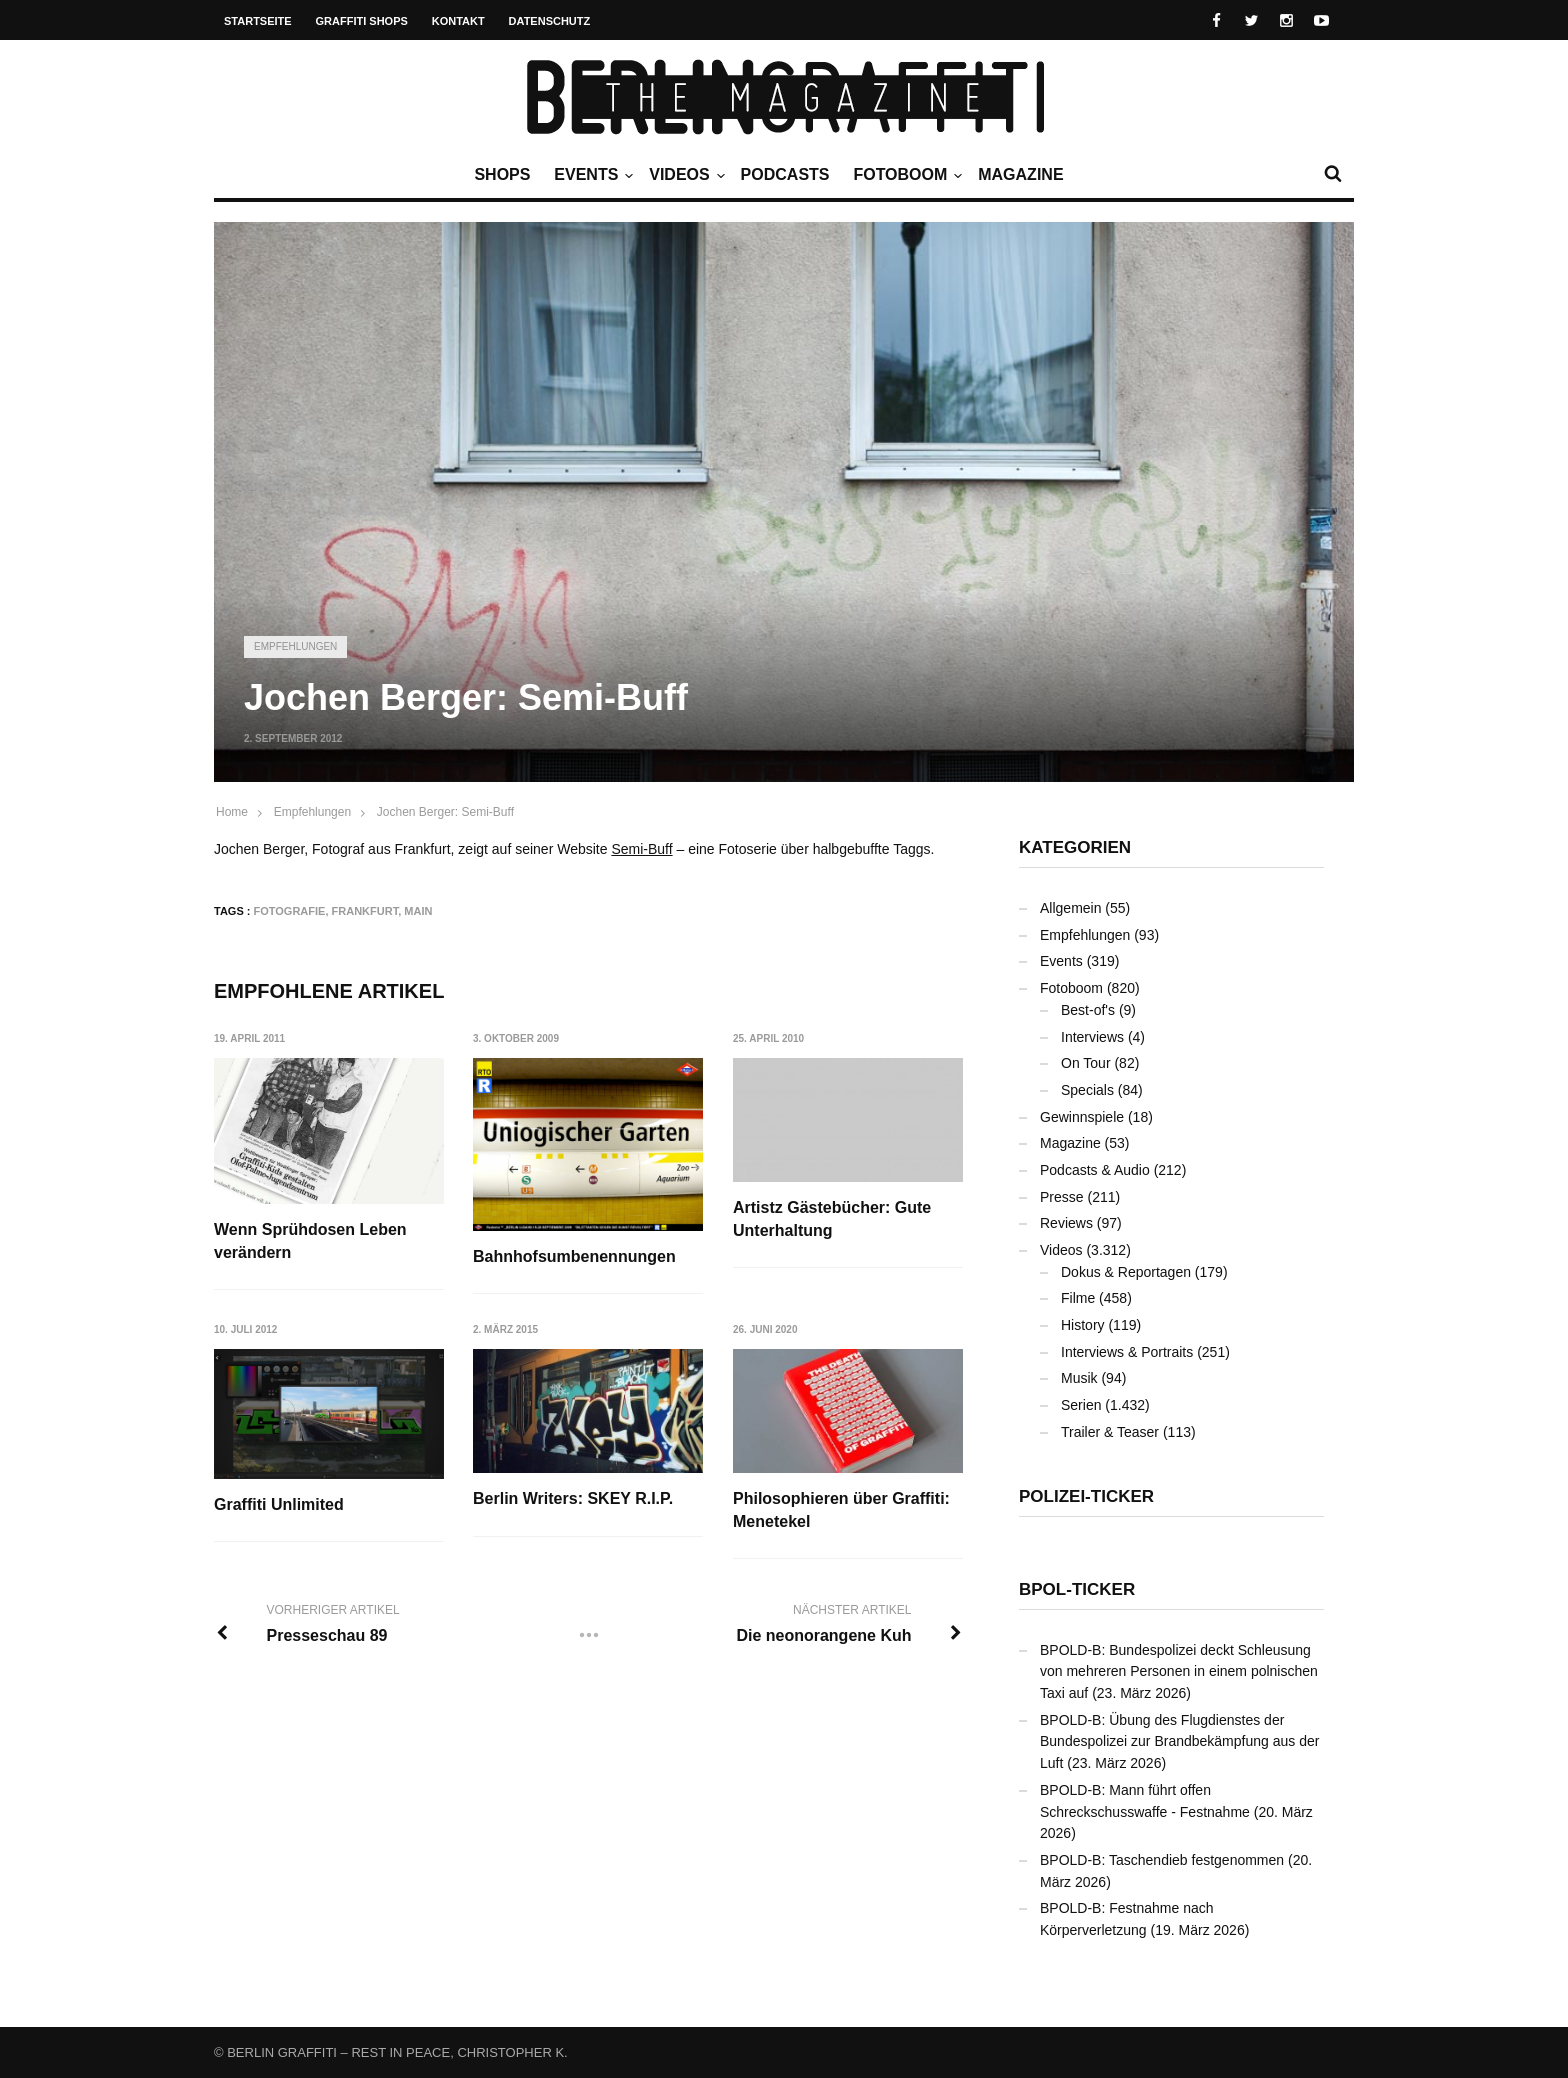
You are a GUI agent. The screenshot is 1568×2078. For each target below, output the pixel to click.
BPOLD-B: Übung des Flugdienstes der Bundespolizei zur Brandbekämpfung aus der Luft (1179, 1741)
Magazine (1020, 174)
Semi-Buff (641, 849)
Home (232, 812)
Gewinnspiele (1082, 1117)
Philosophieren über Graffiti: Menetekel (842, 1510)
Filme (1078, 1298)
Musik (1079, 1378)
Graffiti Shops (362, 21)
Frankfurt (365, 911)
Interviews (1092, 1037)
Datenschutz (550, 21)
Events (591, 175)
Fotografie (290, 911)
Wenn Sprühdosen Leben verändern (310, 1240)
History (1083, 1325)
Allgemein (1070, 908)
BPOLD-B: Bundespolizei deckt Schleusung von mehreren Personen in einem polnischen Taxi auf (1179, 1671)
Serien (1081, 1405)
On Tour (1086, 1063)
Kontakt (458, 21)
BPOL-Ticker (1077, 1589)
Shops (502, 174)
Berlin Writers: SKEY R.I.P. (574, 1499)
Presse (1062, 1197)
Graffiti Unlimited (279, 1504)
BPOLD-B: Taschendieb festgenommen (1162, 1860)
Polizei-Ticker (1086, 1496)
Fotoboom (905, 175)
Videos (684, 175)
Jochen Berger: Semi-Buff (445, 812)
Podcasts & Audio (1095, 1170)
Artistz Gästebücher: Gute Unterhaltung (833, 1218)
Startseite (258, 21)
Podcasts (785, 174)
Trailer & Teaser (1110, 1432)
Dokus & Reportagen (1126, 1272)
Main (418, 911)
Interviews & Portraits (1127, 1352)
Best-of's (1088, 1010)
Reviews (1066, 1223)
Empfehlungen (295, 646)
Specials (1087, 1090)
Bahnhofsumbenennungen (575, 1256)
